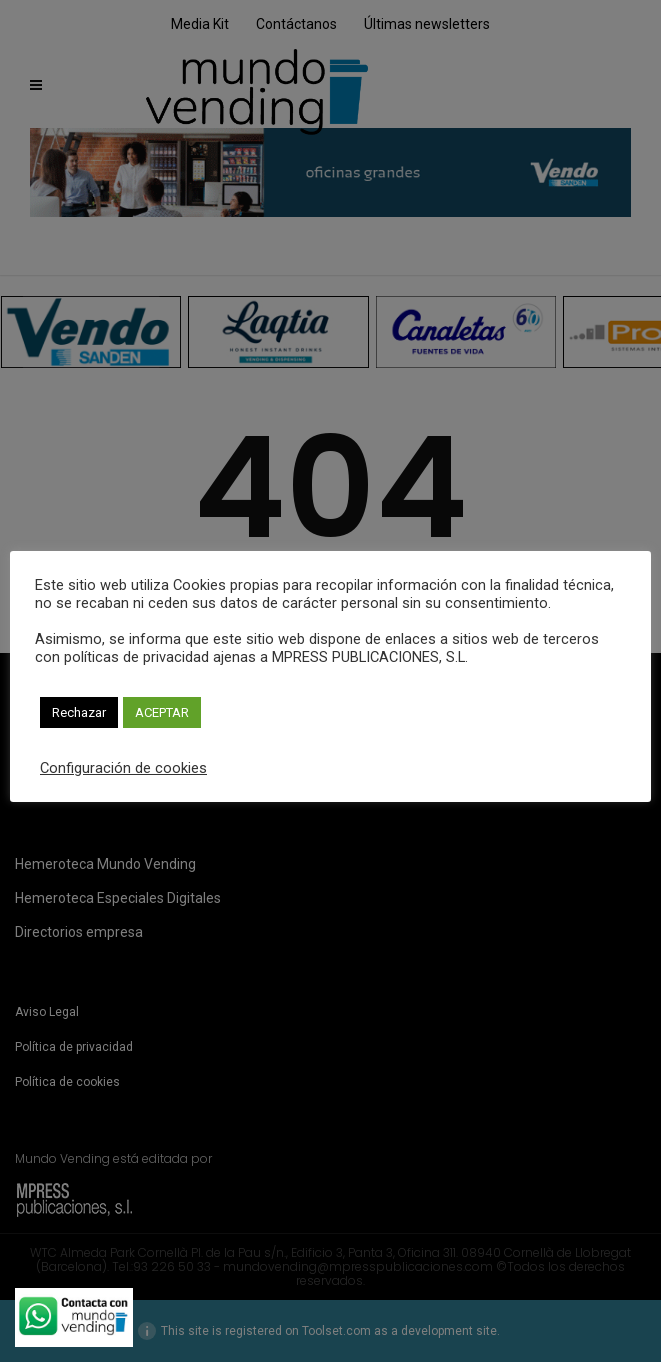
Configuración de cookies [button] (123, 768)
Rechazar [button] (79, 712)
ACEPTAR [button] (162, 712)
